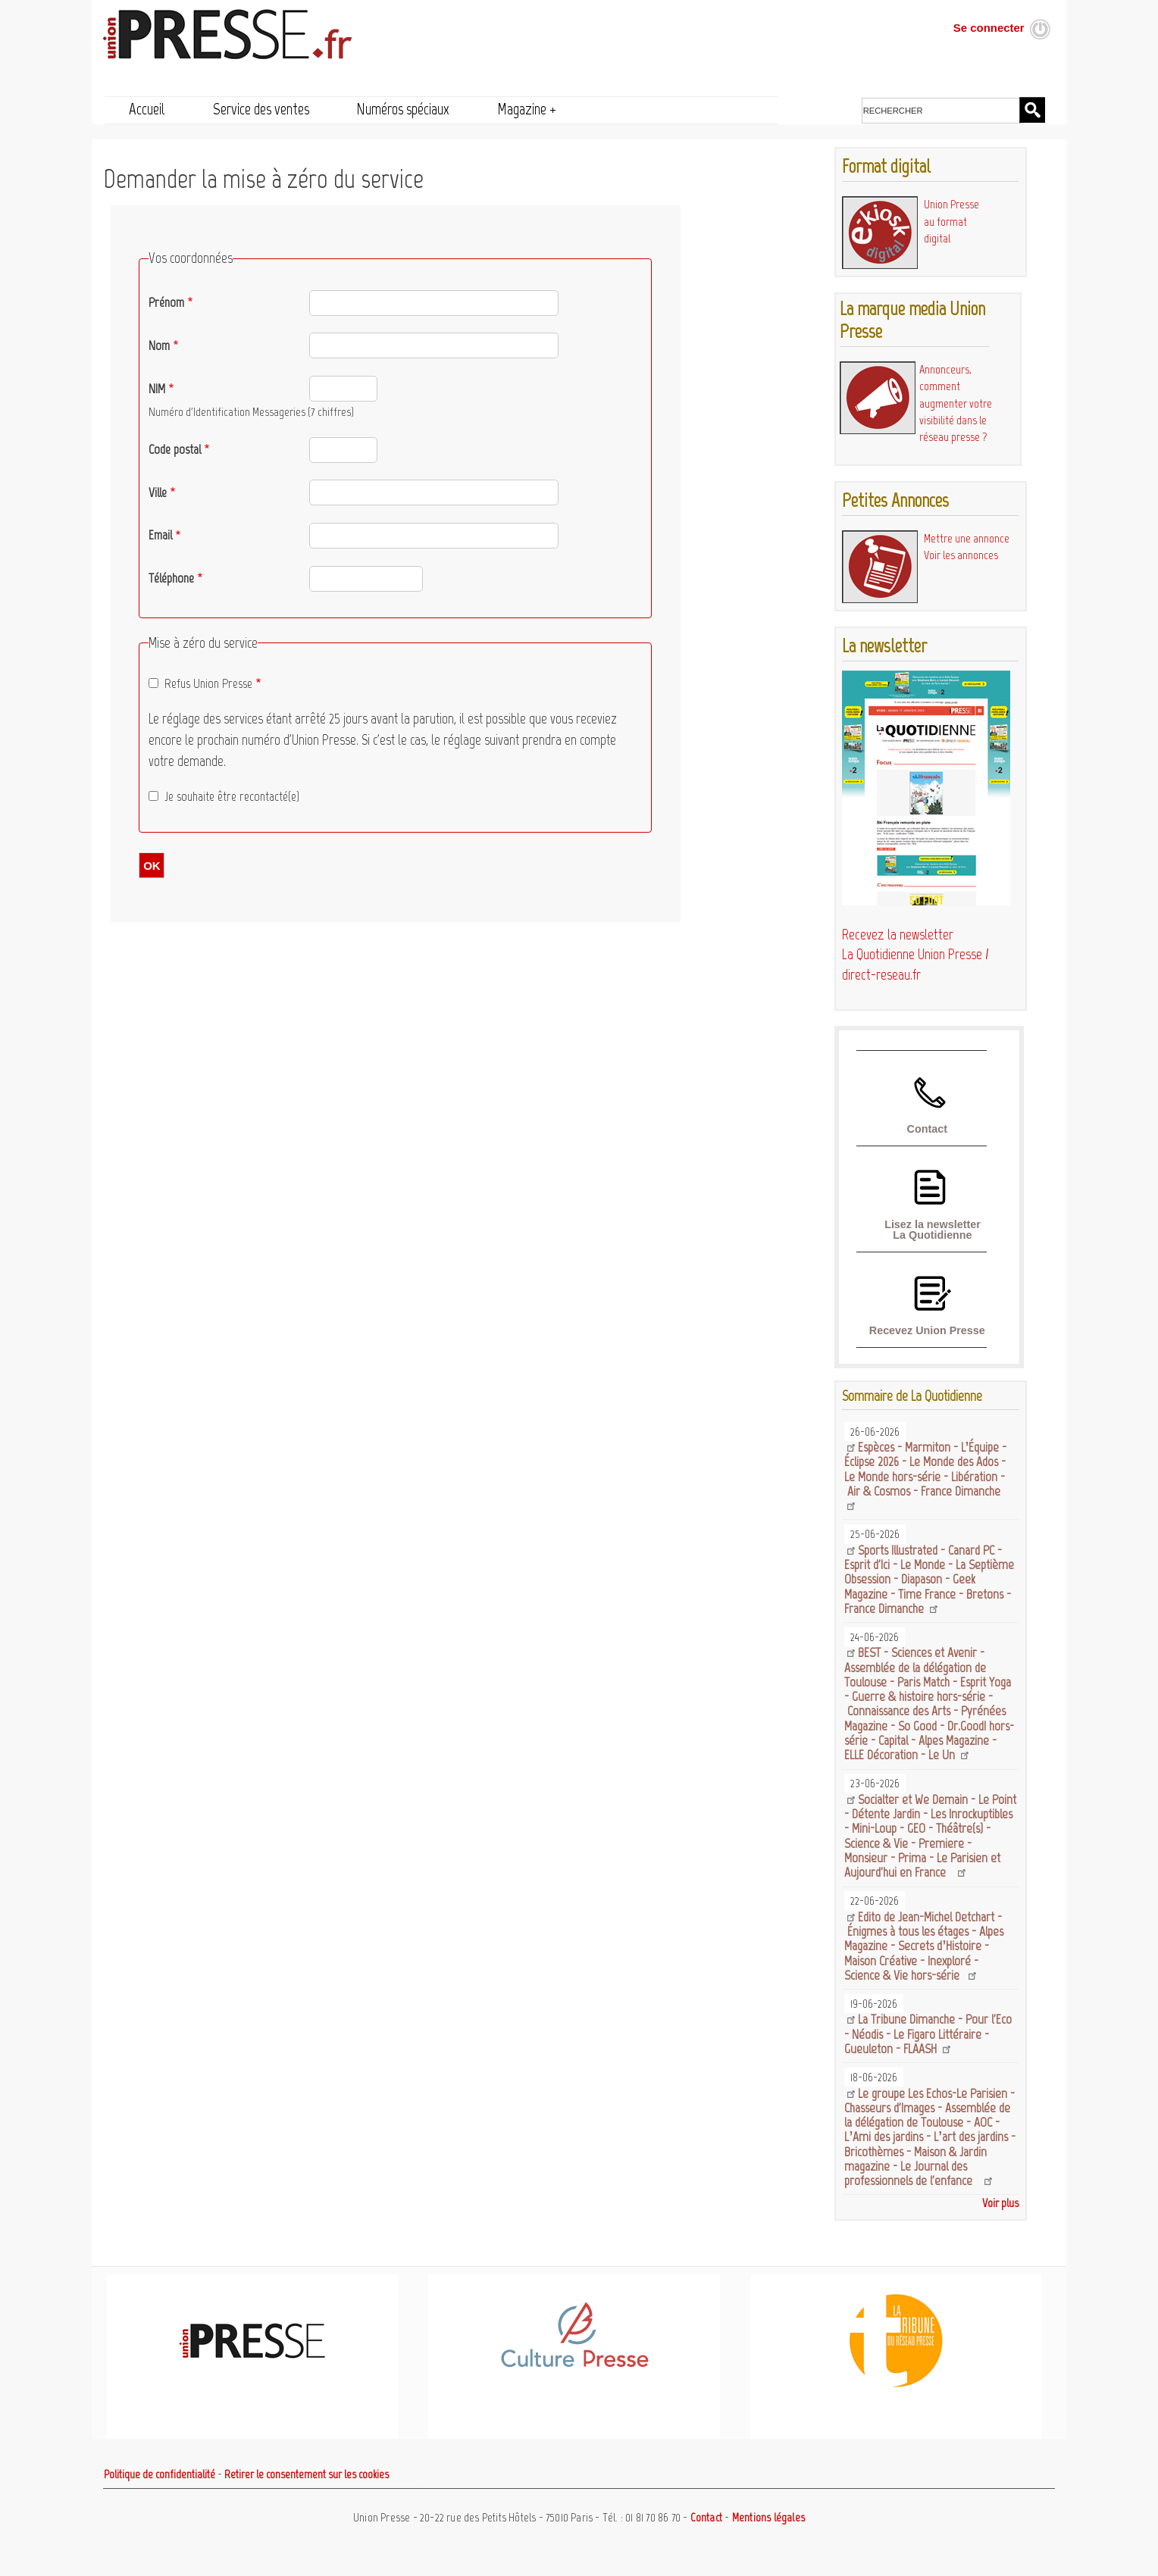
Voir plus (1000, 2203)
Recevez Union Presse (927, 1330)
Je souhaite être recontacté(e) (231, 796)
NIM (157, 388)
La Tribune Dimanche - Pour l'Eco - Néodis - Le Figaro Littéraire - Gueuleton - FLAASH (927, 2034)
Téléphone (171, 578)
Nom (159, 345)
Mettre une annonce (966, 538)
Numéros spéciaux (402, 108)
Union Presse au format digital (951, 221)
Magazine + (526, 108)
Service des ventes (261, 108)
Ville (158, 492)
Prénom (166, 302)
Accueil (147, 108)
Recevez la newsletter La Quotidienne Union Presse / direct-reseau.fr (915, 955)
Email (160, 534)
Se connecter (989, 27)
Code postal (175, 449)
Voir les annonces (961, 555)
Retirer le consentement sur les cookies (306, 2474)
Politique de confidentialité (159, 2474)
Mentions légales (768, 2517)
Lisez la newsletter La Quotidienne (932, 1229)
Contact (927, 1129)
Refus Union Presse (208, 683)
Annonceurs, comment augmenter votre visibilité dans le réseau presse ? (955, 403)
